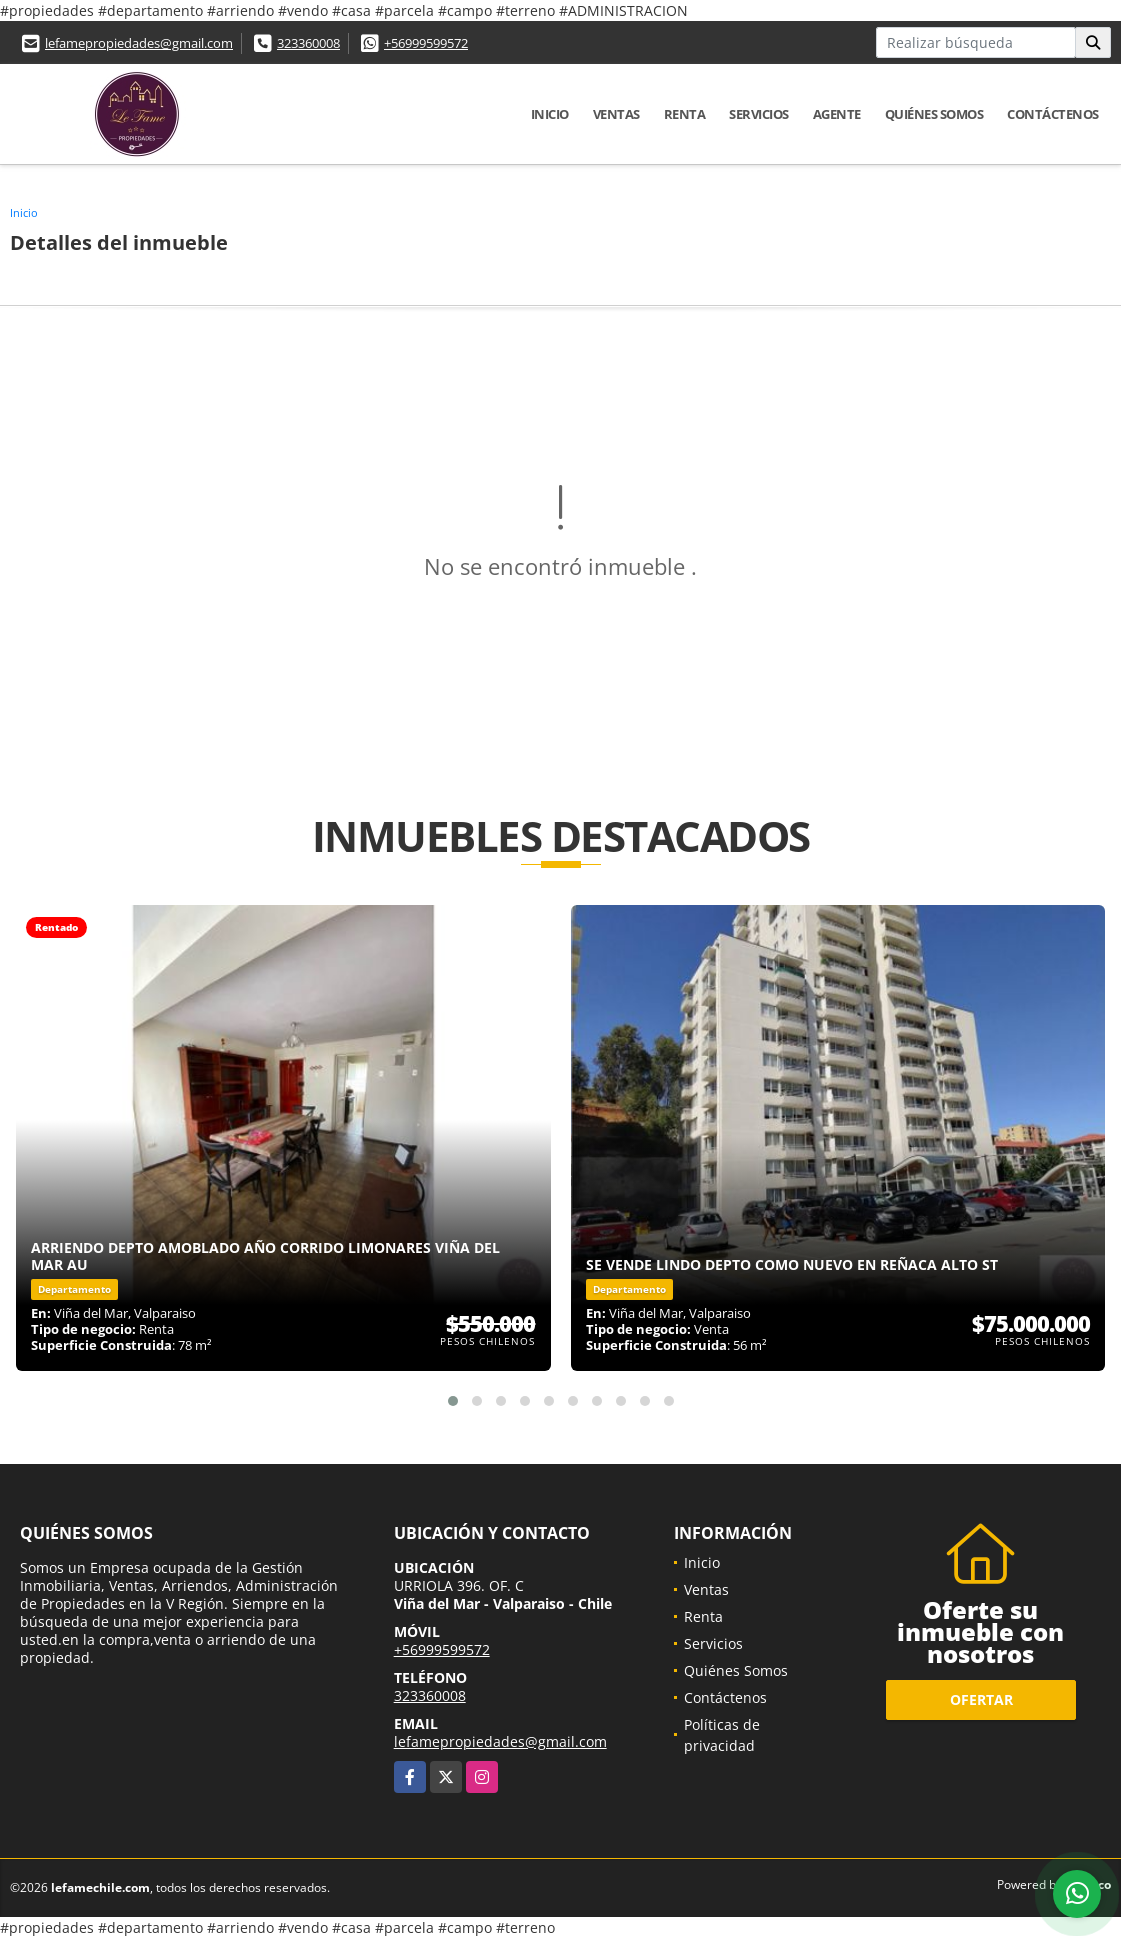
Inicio (550, 114)
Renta (685, 114)
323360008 (308, 43)
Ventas (616, 114)
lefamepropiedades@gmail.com (139, 43)
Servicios (759, 114)
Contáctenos (1053, 114)
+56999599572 (426, 43)
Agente (837, 114)
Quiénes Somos (934, 114)
